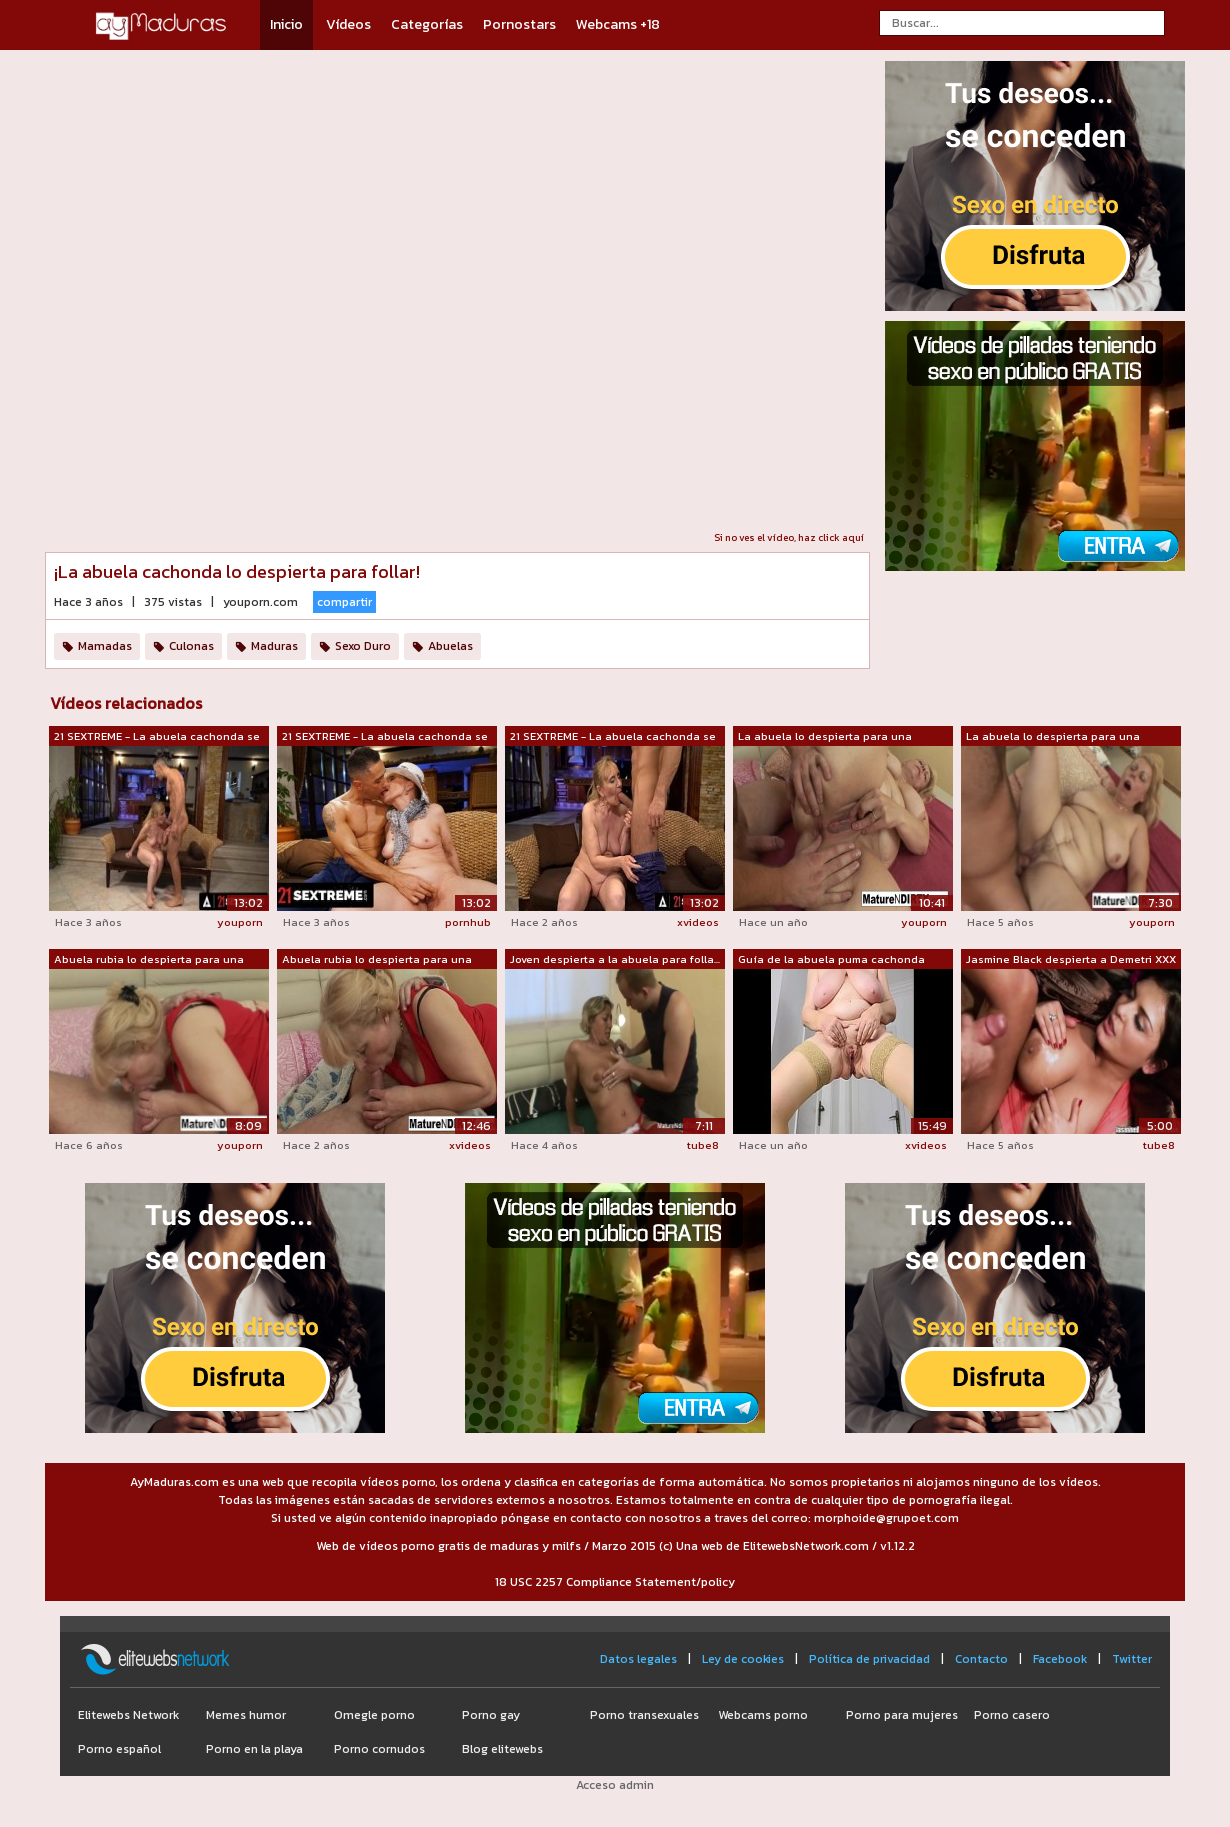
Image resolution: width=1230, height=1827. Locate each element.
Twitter (1132, 1659)
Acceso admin (615, 1785)
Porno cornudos (379, 1749)
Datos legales (638, 1659)
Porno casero (1012, 1715)
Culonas (191, 646)
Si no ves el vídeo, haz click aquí (789, 537)
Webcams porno (763, 1715)
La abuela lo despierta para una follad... (825, 737)
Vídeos (348, 24)
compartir (344, 602)
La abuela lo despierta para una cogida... (1053, 737)
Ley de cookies (743, 1659)
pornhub (468, 922)
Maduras (274, 646)
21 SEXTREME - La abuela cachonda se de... (157, 737)
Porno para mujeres (902, 1715)
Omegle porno (374, 1715)
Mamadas (105, 646)
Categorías (427, 24)
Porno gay (491, 1715)
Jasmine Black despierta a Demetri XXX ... (1071, 960)
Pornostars (519, 24)
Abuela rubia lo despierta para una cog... (149, 960)
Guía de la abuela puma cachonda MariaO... (831, 960)
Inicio (286, 24)
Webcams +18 (618, 24)
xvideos (698, 922)
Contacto (981, 1659)
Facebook (1060, 1659)
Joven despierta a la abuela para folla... (615, 959)
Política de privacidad (869, 1659)
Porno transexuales (644, 1715)
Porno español (119, 1749)
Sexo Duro (363, 646)
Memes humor (246, 1715)
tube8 (703, 1145)
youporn (240, 922)
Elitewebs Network (128, 1715)
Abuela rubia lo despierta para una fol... (377, 960)
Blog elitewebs (502, 1749)
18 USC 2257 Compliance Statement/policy (615, 1582)
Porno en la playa (254, 1749)
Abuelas (450, 646)
